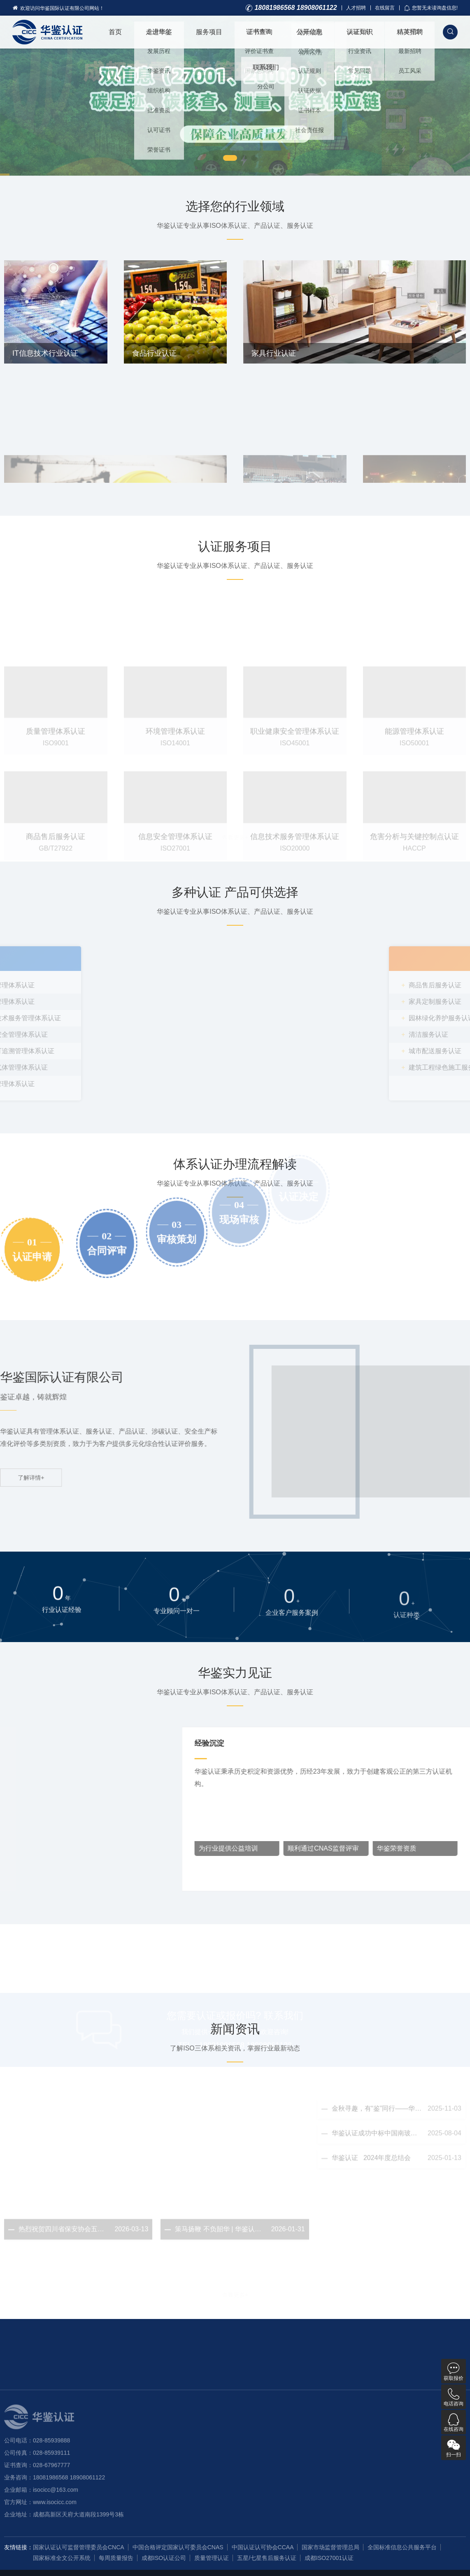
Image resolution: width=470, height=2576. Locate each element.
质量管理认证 (211, 2558)
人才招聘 (356, 8)
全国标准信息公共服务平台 (402, 2547)
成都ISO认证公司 (164, 2558)
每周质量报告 (116, 2558)
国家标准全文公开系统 (62, 2558)
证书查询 (259, 31)
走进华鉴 (159, 31)
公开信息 (309, 31)
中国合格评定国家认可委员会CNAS (178, 2547)
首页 (115, 31)
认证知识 (360, 31)
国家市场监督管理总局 (330, 2547)
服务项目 (209, 31)
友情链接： (18, 2547)
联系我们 (266, 67)
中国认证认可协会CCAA (263, 2547)
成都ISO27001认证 (329, 2558)
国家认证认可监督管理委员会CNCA (78, 2547)
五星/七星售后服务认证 (266, 2558)
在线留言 (385, 8)
